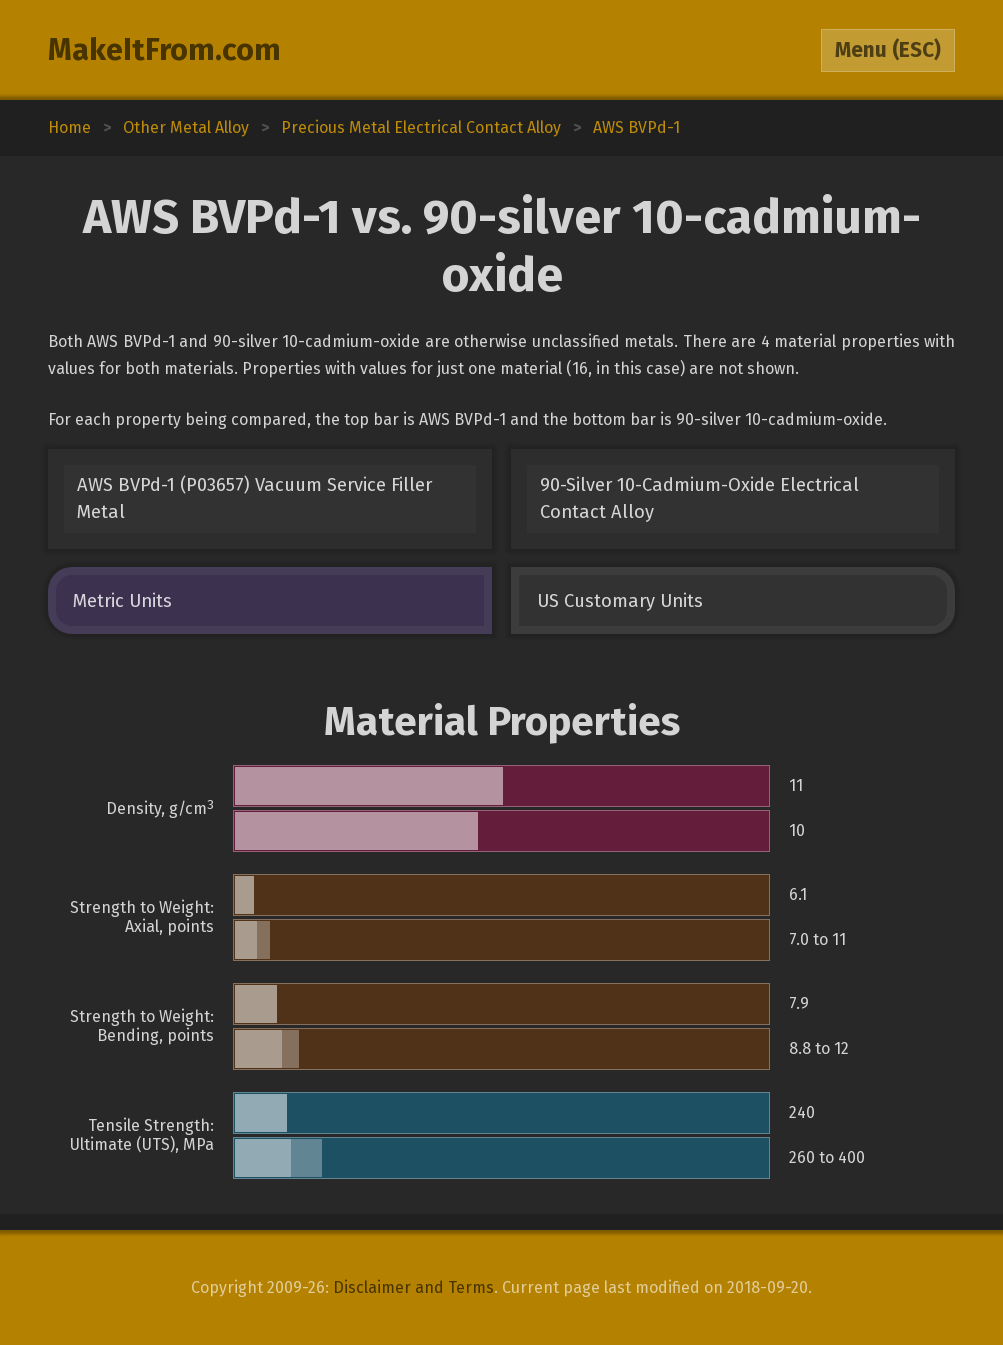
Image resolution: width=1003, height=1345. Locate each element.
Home (69, 127)
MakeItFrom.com (164, 50)
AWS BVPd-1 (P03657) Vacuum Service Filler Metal (254, 498)
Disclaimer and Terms (413, 1287)
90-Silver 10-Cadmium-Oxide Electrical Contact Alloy (699, 498)
